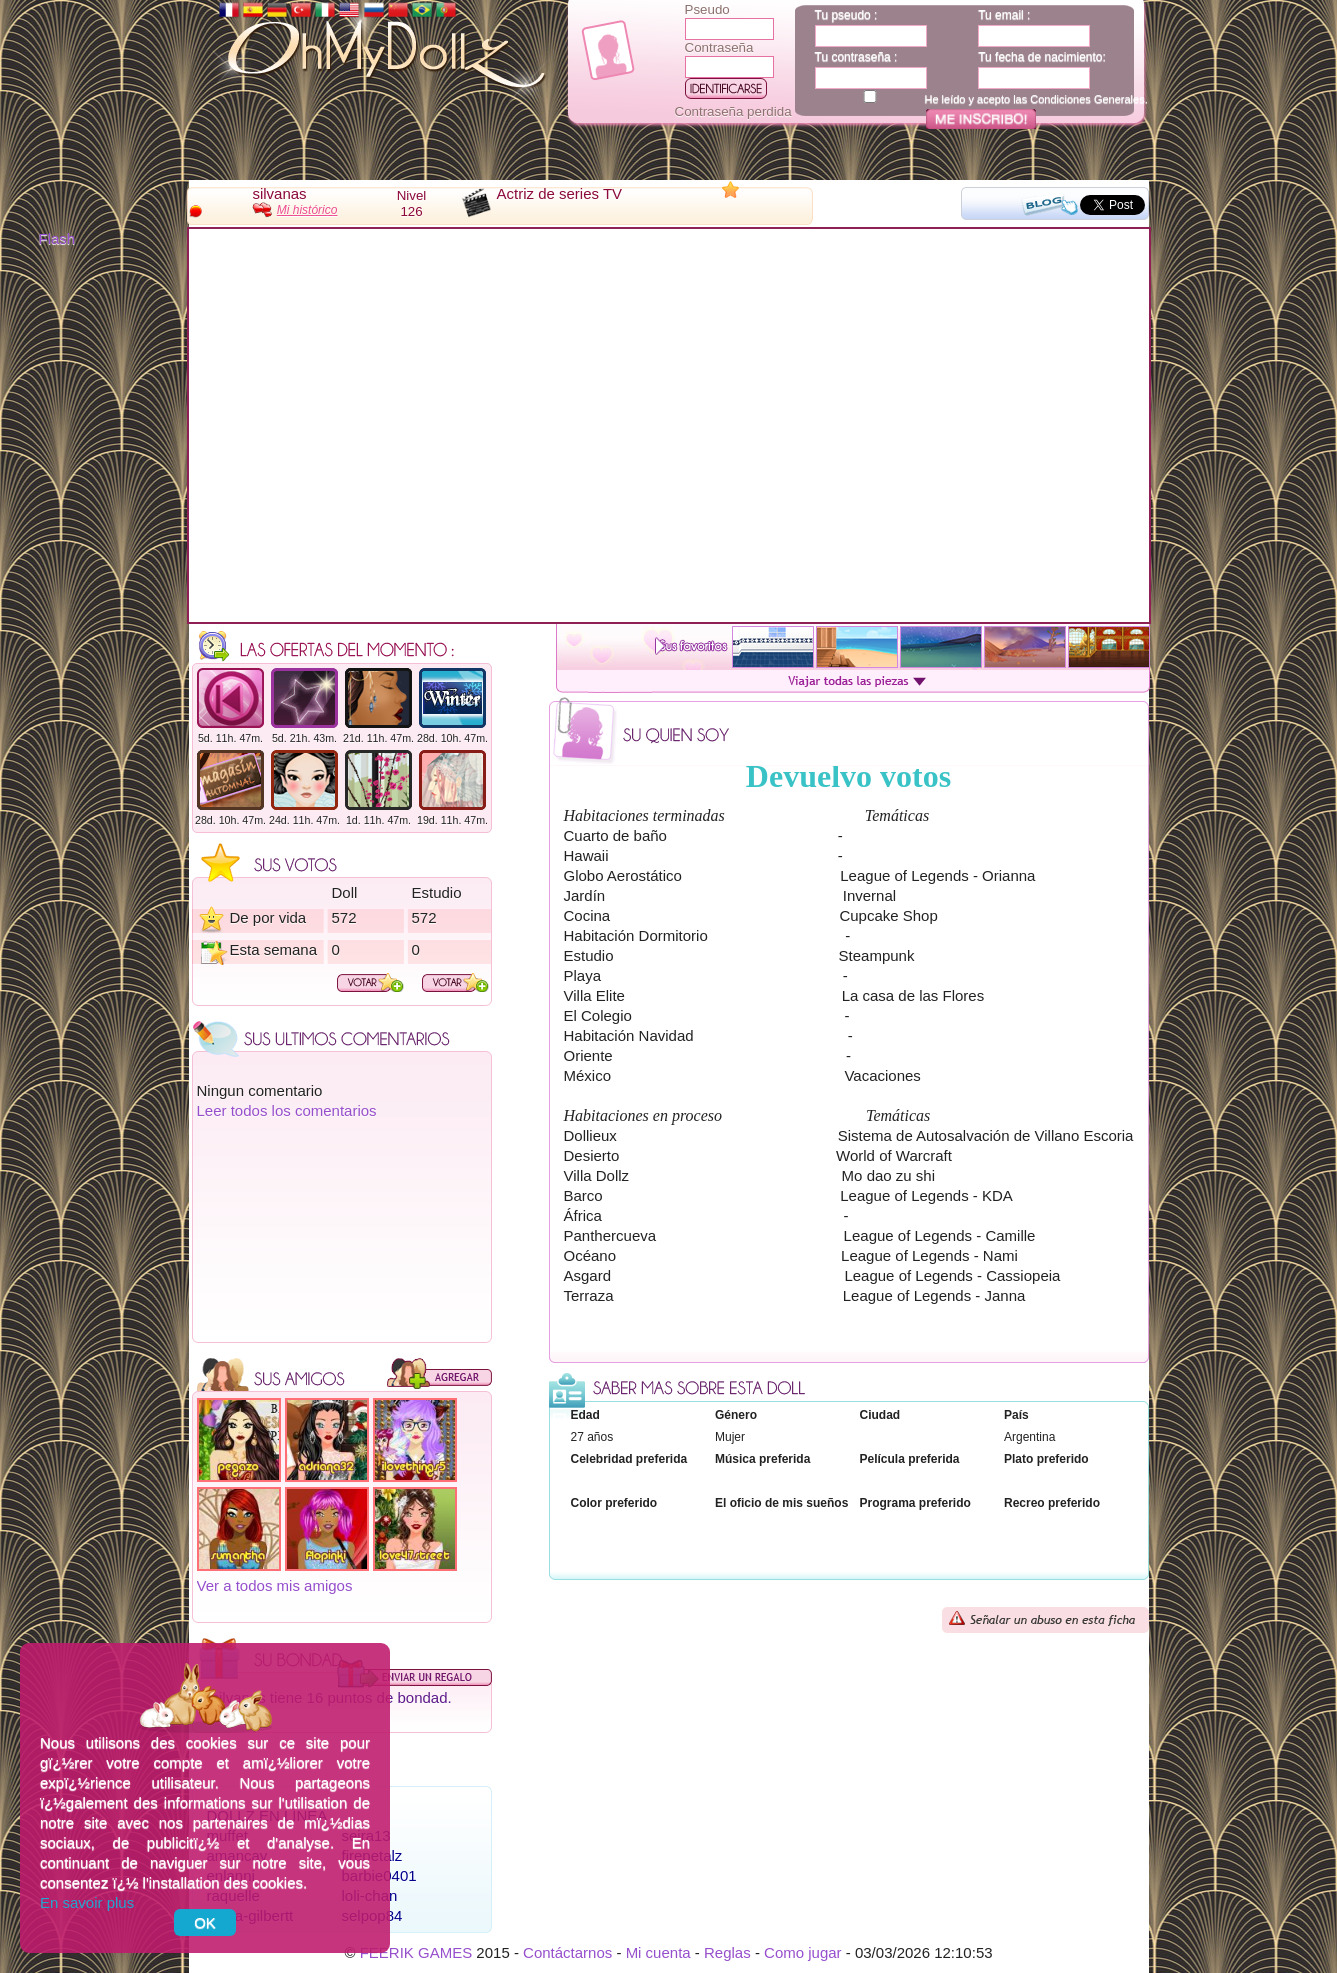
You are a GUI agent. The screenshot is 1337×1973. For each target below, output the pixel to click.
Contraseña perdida (733, 111)
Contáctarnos (567, 1952)
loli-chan (370, 1895)
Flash (57, 238)
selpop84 (372, 1915)
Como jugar (803, 1952)
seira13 (366, 1835)
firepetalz (372, 1855)
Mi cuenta (658, 1952)
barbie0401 (379, 1875)
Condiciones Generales (1087, 99)
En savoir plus (87, 1902)
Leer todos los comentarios (287, 1110)
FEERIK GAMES (416, 1952)
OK (205, 1922)
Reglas (727, 1952)
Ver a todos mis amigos (275, 1585)
